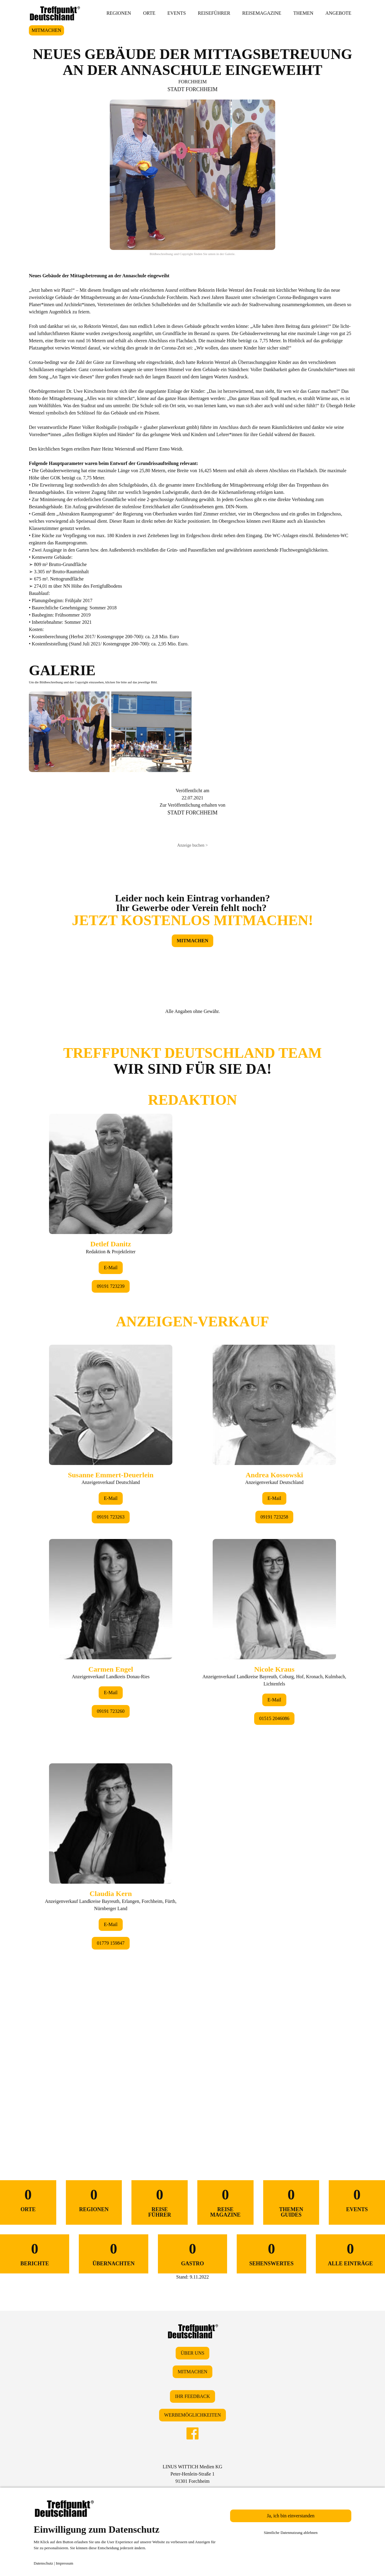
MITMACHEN (46, 30)
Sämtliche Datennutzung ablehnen (291, 2532)
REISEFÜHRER (214, 13)
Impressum (64, 2563)
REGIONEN (118, 13)
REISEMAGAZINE (261, 13)
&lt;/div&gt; (192, 1578)
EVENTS (176, 13)
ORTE (149, 13)
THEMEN (303, 13)
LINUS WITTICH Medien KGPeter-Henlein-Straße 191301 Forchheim (192, 2474)
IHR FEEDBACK (192, 2396)
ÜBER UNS (193, 2353)
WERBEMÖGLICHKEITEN (192, 2415)
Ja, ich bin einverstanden (290, 2515)
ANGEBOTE (338, 13)
